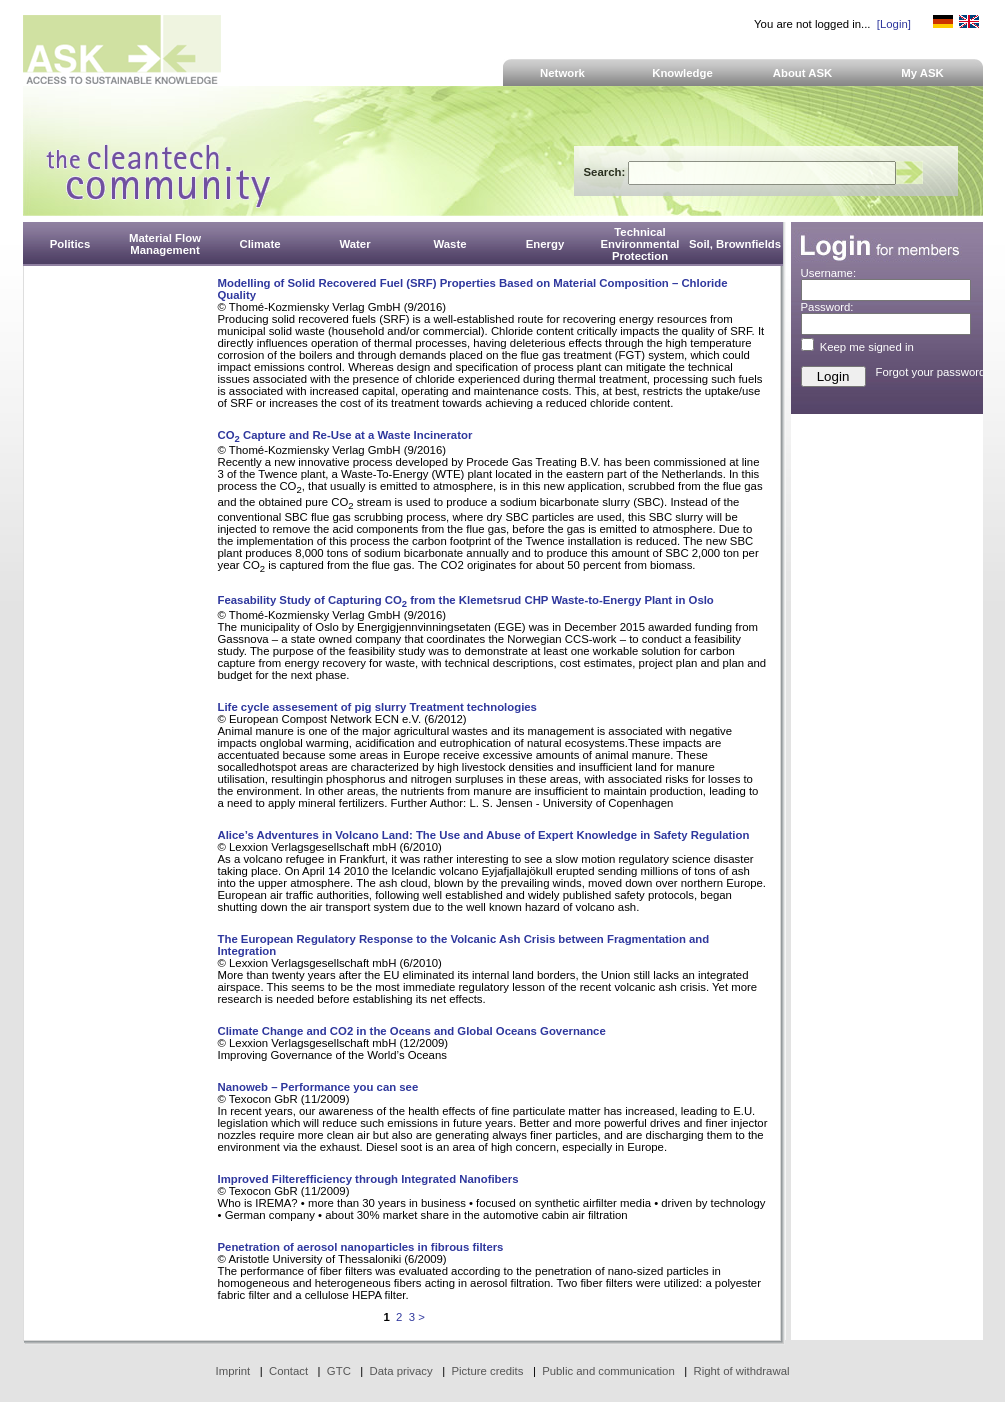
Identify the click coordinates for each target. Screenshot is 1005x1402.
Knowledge (682, 73)
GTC (339, 1371)
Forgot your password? (934, 372)
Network (562, 73)
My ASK (922, 73)
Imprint (233, 1371)
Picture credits (487, 1371)
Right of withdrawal (742, 1371)
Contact (288, 1371)
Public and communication (608, 1371)
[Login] (894, 24)
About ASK (803, 73)
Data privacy (401, 1371)
